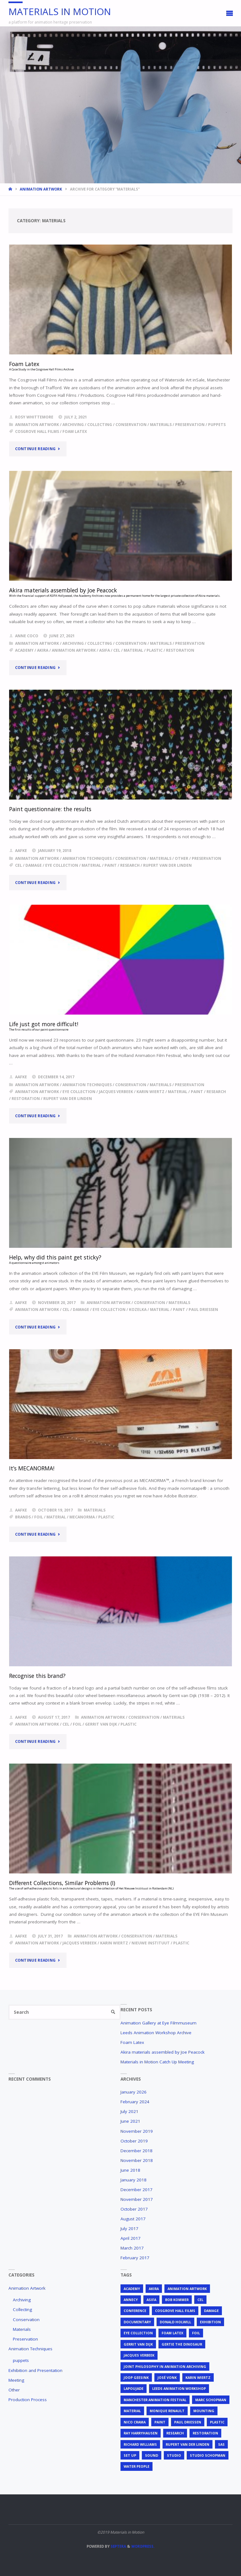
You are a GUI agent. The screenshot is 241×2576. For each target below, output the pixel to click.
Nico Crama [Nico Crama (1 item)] (135, 2422)
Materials (161, 424)
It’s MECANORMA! (31, 1468)
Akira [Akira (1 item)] (154, 2288)
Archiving (73, 424)
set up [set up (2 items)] (130, 2455)
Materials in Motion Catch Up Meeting (157, 2062)
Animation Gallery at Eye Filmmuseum (158, 2023)
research (130, 865)
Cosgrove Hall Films (37, 431)
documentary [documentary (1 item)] (137, 2322)
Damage (33, 865)
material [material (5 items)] (132, 2410)
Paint (110, 865)
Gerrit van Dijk (101, 1724)
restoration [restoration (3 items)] (205, 2433)
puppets (217, 424)
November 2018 (136, 2160)
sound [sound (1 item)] (151, 2455)
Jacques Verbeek (116, 1091)
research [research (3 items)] (175, 2433)
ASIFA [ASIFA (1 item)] (151, 2299)
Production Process (27, 2399)
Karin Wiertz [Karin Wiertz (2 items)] (198, 2377)
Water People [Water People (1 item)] (136, 2466)
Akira (42, 650)
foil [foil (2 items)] (196, 2333)
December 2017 (136, 2189)
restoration (180, 650)
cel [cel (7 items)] (200, 2299)
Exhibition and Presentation (35, 2370)
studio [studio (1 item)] (174, 2455)
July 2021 (129, 2111)
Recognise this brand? (37, 1675)
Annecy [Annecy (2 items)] (131, 2299)
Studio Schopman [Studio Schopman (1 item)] (207, 2455)
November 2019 (136, 2131)
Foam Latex (132, 2042)
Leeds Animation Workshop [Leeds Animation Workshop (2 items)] (179, 2388)
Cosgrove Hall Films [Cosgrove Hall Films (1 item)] (175, 2310)
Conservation (131, 424)
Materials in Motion (59, 11)
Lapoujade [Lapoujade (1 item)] (133, 2388)
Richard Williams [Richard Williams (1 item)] (140, 2444)
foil (38, 1517)
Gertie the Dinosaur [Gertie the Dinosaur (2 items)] (182, 2344)
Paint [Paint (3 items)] (159, 2422)
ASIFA (104, 650)
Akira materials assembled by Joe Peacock (162, 2052)
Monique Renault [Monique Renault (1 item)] (167, 2410)
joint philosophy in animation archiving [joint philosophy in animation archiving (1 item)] (165, 2366)
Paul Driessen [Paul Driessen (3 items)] (187, 2422)
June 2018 (130, 2170)
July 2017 (129, 2228)
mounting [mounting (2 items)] (203, 2410)
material (133, 650)
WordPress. (142, 2546)
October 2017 (134, 2209)
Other (181, 858)
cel (116, 650)
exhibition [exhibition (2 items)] (210, 2322)
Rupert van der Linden (167, 865)
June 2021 (130, 2121)
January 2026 (133, 2092)
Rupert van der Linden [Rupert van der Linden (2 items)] (187, 2444)
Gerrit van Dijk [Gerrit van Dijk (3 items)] (138, 2344)
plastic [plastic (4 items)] (217, 2422)
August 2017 (133, 2219)
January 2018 (133, 2180)
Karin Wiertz (150, 1091)
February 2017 (134, 2258)
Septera (118, 2546)
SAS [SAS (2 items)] (221, 2444)
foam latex (74, 431)
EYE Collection (61, 865)
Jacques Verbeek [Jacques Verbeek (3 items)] (139, 2355)
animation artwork (74, 650)
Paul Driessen (203, 1309)
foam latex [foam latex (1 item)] (172, 2333)
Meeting (16, 2380)
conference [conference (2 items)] (135, 2310)
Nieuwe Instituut (150, 1943)
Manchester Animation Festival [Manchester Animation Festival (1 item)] (155, 2399)
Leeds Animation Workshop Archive (155, 2032)
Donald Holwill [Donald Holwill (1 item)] (175, 2322)
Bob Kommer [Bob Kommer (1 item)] (177, 2299)
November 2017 (136, 2199)
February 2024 (134, 2101)
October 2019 (134, 2141)
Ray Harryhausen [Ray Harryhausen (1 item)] (141, 2433)
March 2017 (132, 2248)
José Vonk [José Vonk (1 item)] (167, 2377)
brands (23, 1517)
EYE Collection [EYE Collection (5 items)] (138, 2333)
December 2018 (136, 2150)
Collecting (99, 424)
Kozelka (138, 1309)
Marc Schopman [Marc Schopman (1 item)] (210, 2399)
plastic (155, 650)
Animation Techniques (87, 858)
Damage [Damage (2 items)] (211, 2310)
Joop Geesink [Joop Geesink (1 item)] (136, 2377)
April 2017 (130, 2238)
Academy (24, 650)
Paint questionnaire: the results (50, 809)
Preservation (190, 424)
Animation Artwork (41, 189)
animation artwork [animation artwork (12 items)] (187, 2288)
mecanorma (82, 1517)
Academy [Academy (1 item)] (132, 2288)
